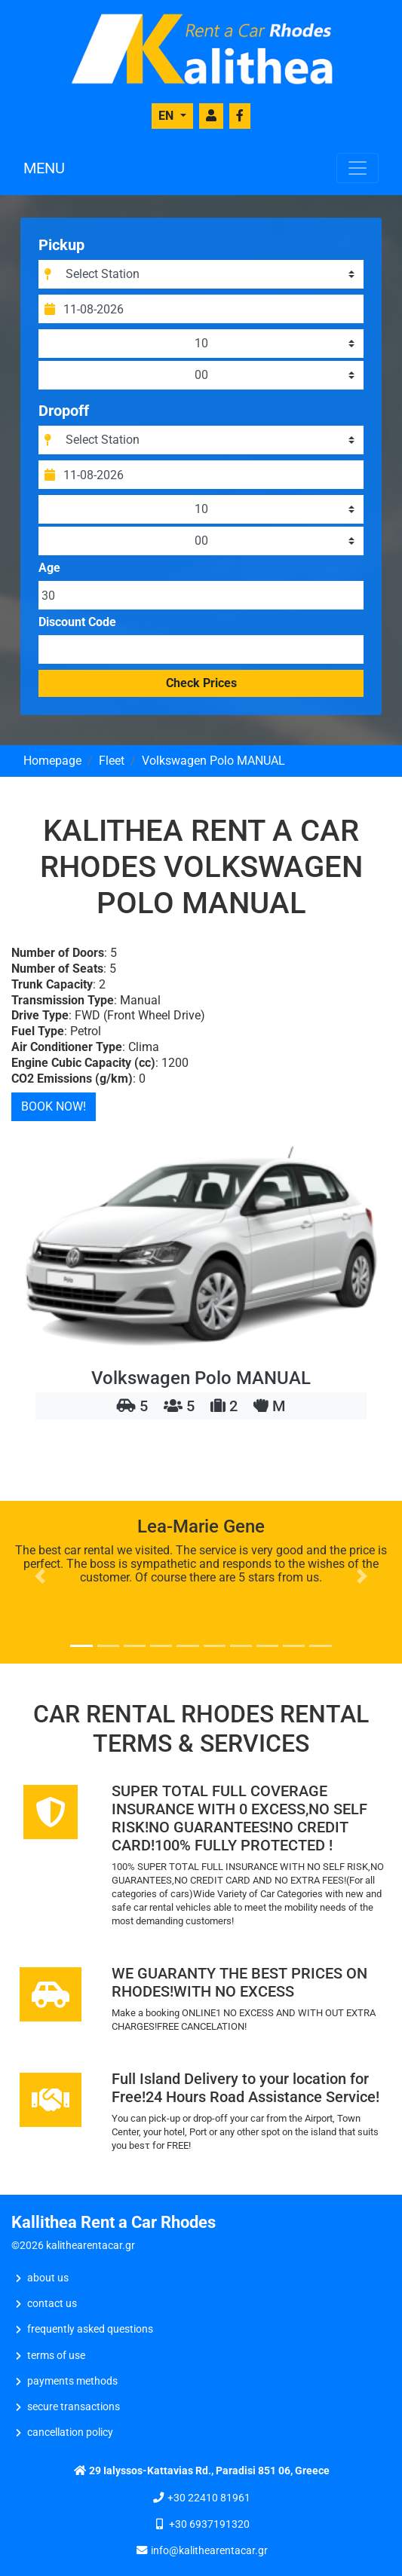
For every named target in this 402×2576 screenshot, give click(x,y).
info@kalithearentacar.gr (209, 2550)
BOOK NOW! (53, 1106)
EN (167, 115)
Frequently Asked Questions (90, 2329)
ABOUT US (48, 2278)
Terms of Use (56, 2355)
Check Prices (201, 683)
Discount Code (77, 622)
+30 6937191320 (209, 2524)
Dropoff (63, 411)
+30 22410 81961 (208, 2498)
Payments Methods (72, 2381)
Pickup (61, 245)
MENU (44, 168)
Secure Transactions (73, 2406)
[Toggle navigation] (357, 168)
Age (49, 568)
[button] (39, 1576)
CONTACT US (52, 2303)
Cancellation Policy (70, 2432)
